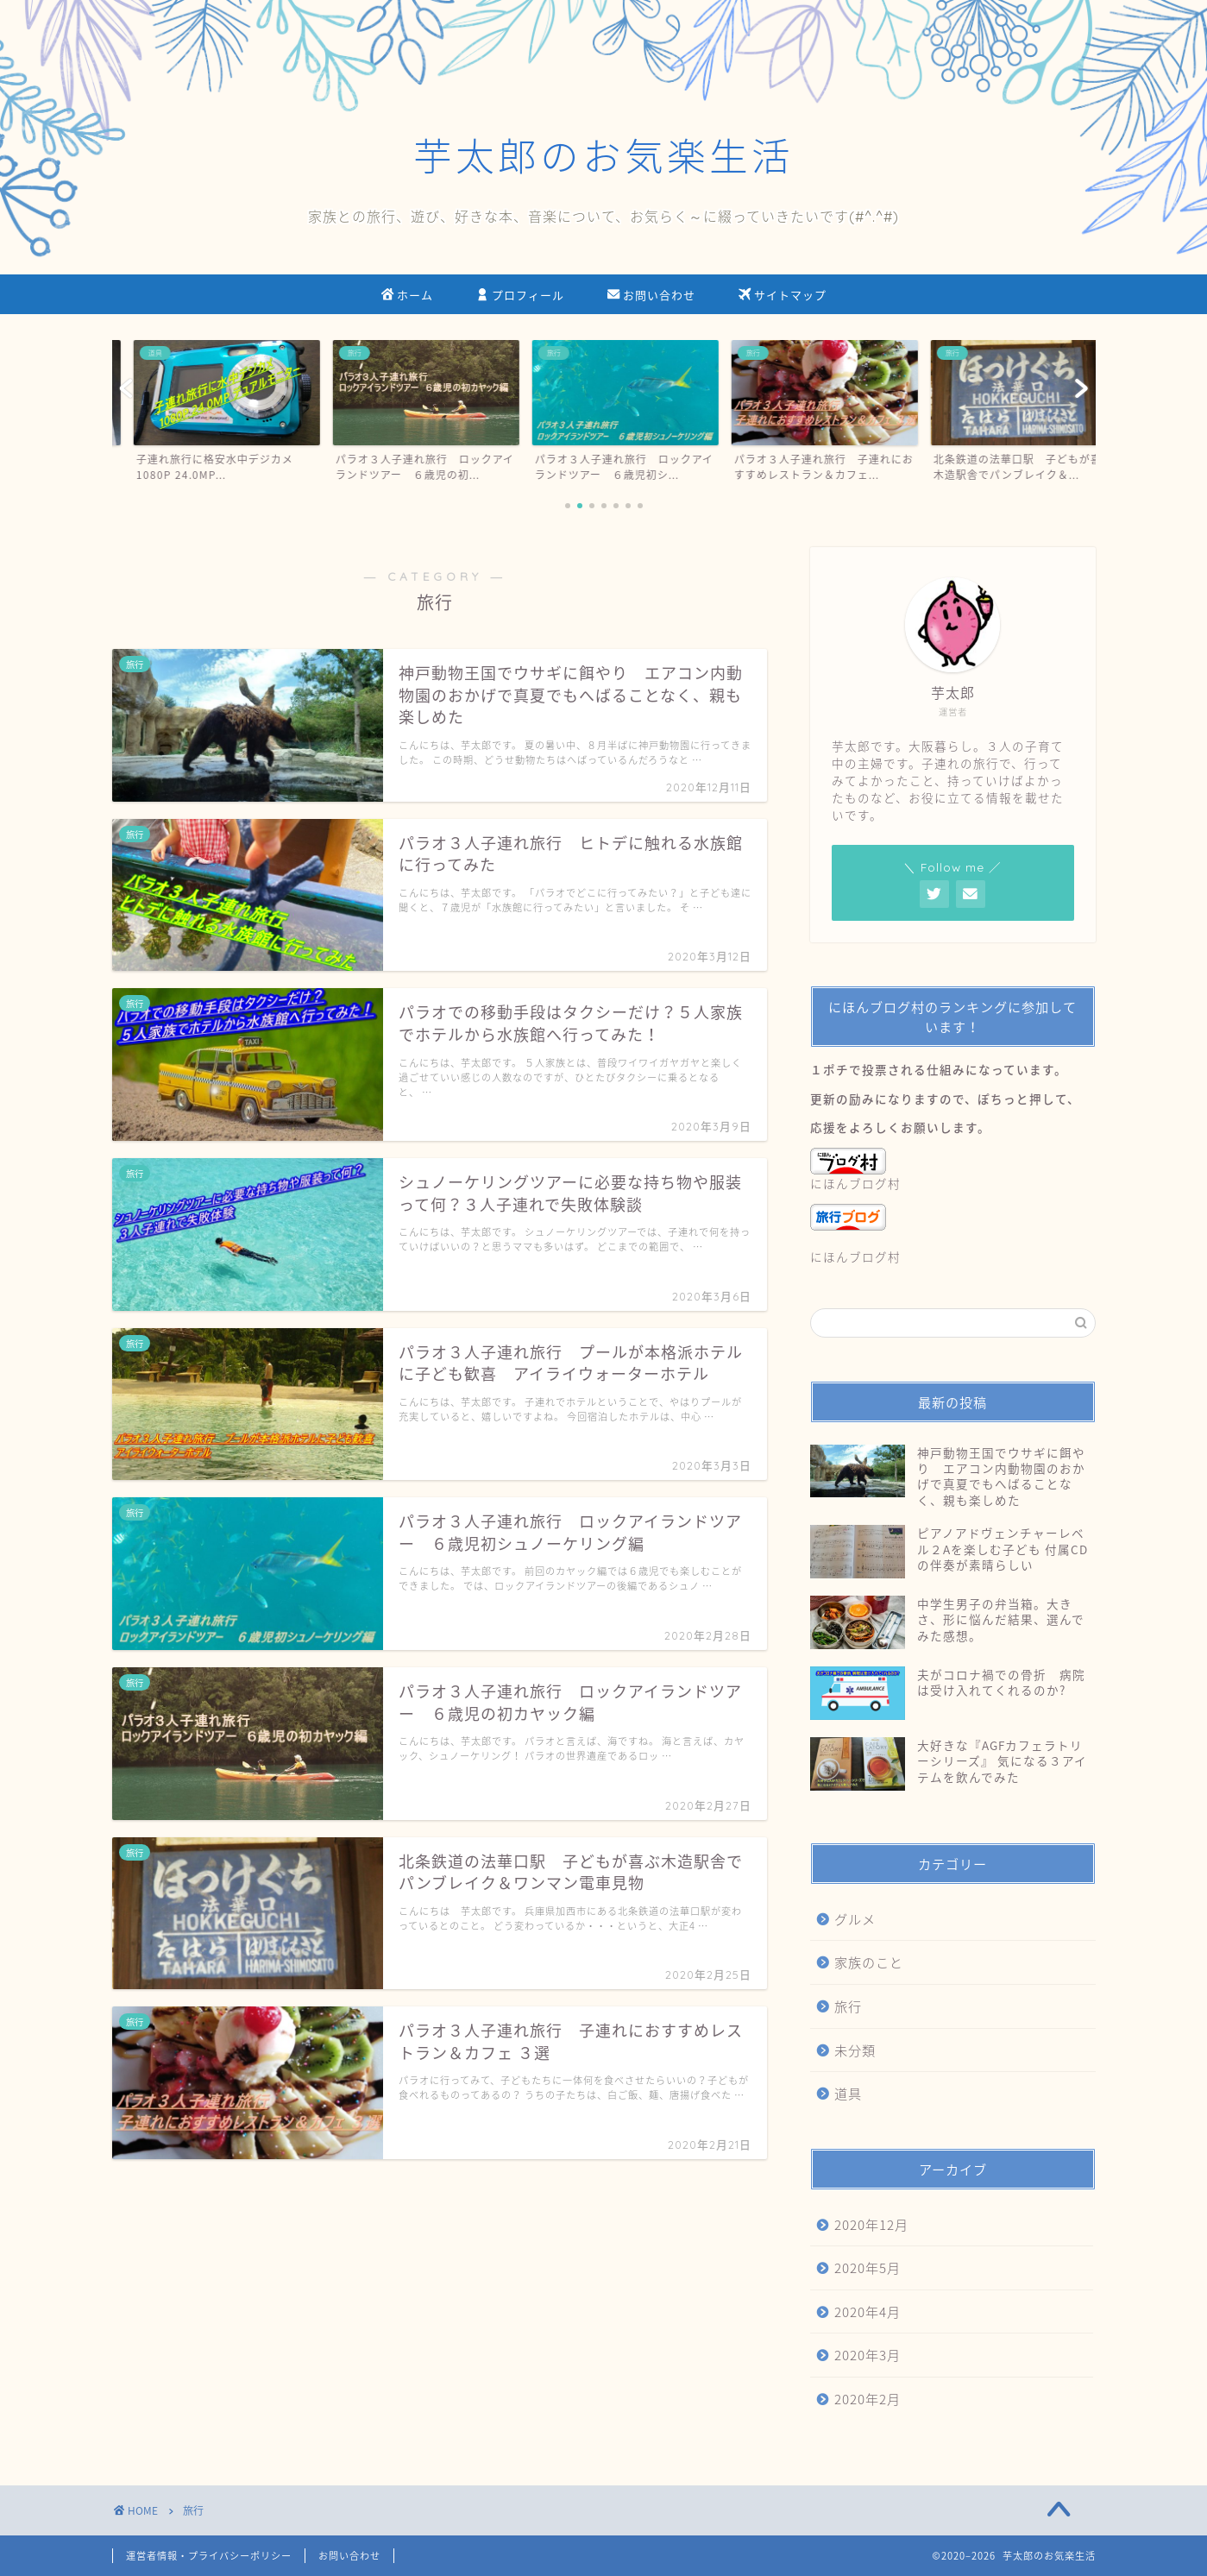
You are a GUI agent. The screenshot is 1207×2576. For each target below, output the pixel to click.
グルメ (855, 1919)
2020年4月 (867, 2311)
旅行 (848, 2006)
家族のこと (868, 1962)
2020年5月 (867, 2267)
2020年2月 (867, 2399)
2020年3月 (867, 2355)
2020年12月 (871, 2224)
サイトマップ (783, 296)
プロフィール (520, 296)
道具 (848, 2093)
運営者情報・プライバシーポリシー (209, 2555)
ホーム (407, 296)
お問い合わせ (651, 296)
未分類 (855, 2050)
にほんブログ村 (855, 1170)
